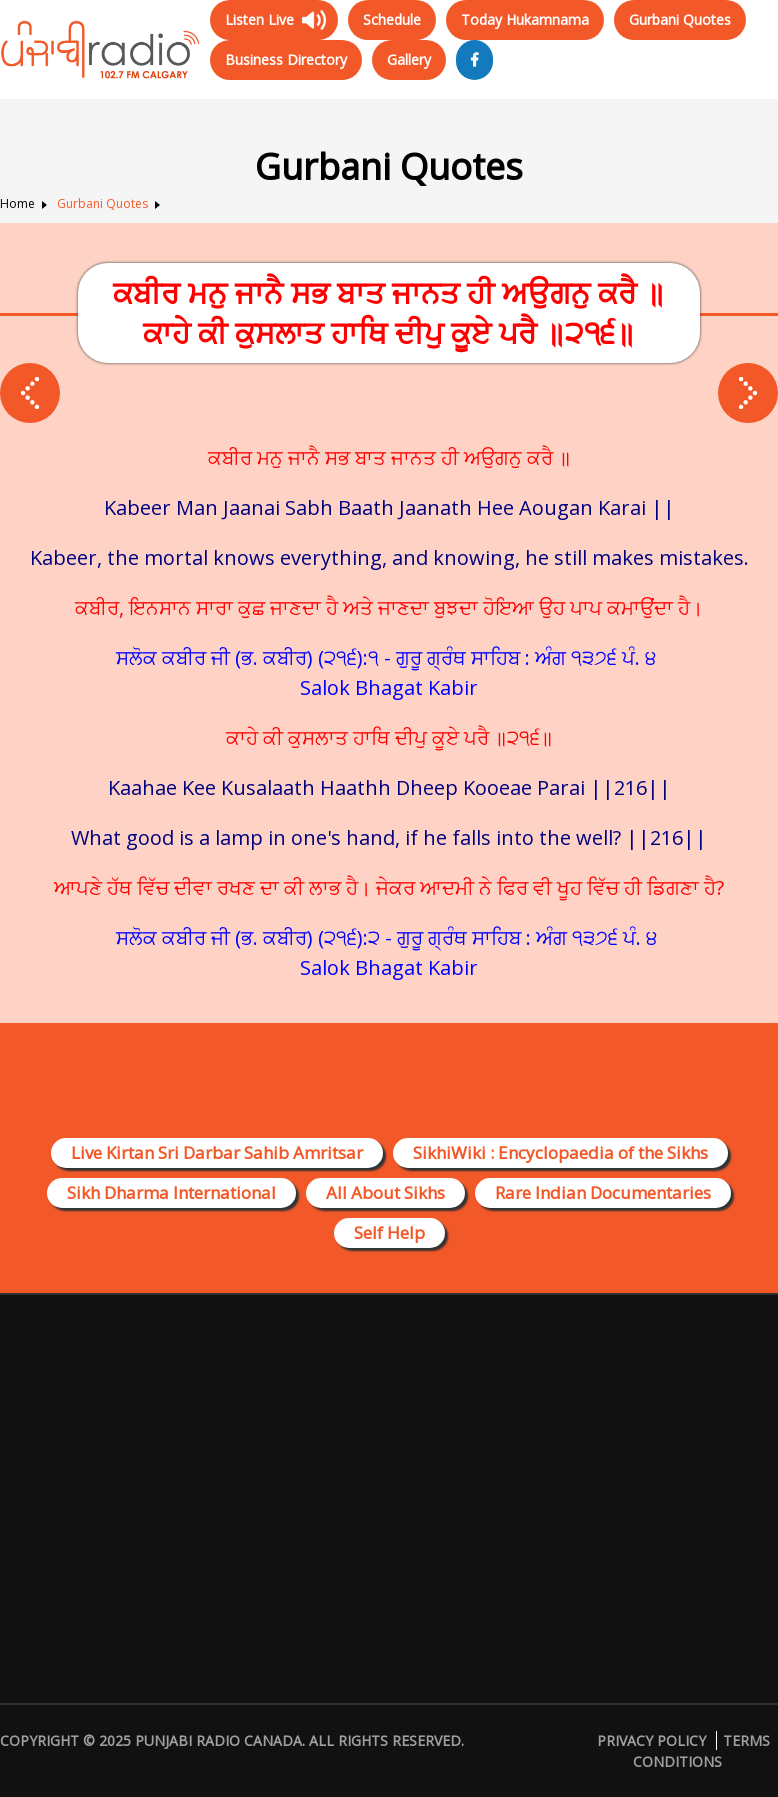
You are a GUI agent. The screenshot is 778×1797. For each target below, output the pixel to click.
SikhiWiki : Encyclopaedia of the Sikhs (560, 1152)
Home (17, 203)
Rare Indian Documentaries (603, 1192)
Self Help (389, 1232)
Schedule (392, 19)
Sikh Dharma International (171, 1192)
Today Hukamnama (525, 19)
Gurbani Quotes (680, 19)
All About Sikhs (385, 1192)
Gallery (409, 59)
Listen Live (259, 19)
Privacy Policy (651, 1740)
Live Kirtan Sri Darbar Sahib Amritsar (217, 1152)
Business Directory (286, 59)
